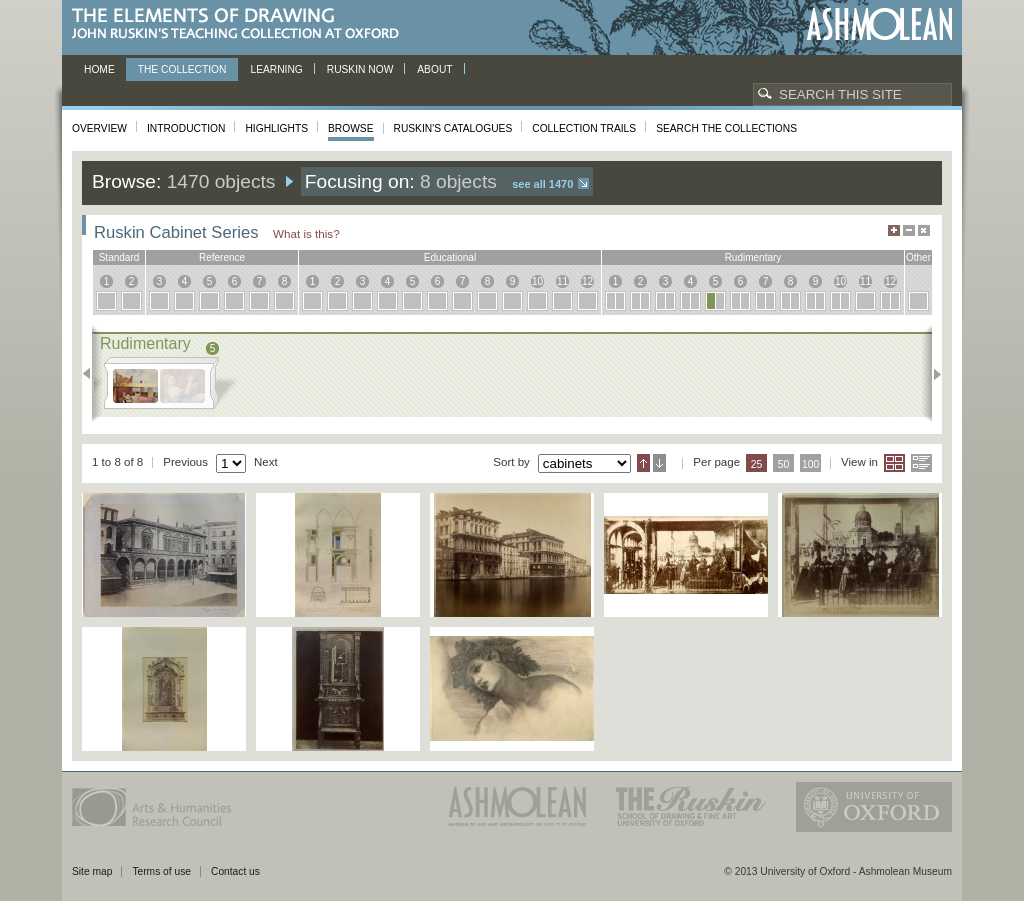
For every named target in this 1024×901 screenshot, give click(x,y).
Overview (99, 128)
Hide (924, 230)
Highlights (276, 128)
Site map (92, 871)
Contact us (235, 871)
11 (562, 281)
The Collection (182, 69)
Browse (351, 128)
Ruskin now (360, 69)
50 (784, 464)
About (434, 69)
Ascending (643, 463)
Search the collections (726, 128)
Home (99, 69)
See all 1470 (542, 184)
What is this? (306, 233)
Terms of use (161, 871)
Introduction (186, 128)
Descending (659, 463)
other (918, 257)
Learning (276, 69)
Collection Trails (584, 128)
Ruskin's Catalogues (453, 128)
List (921, 463)
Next (931, 374)
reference (222, 257)
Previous (92, 374)
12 (587, 281)
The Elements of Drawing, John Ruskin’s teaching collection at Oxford (241, 24)
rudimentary (753, 257)
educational (450, 257)
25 (757, 464)
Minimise (909, 230)
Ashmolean (879, 24)
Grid (894, 463)
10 (537, 281)
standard (119, 257)
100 (810, 464)
